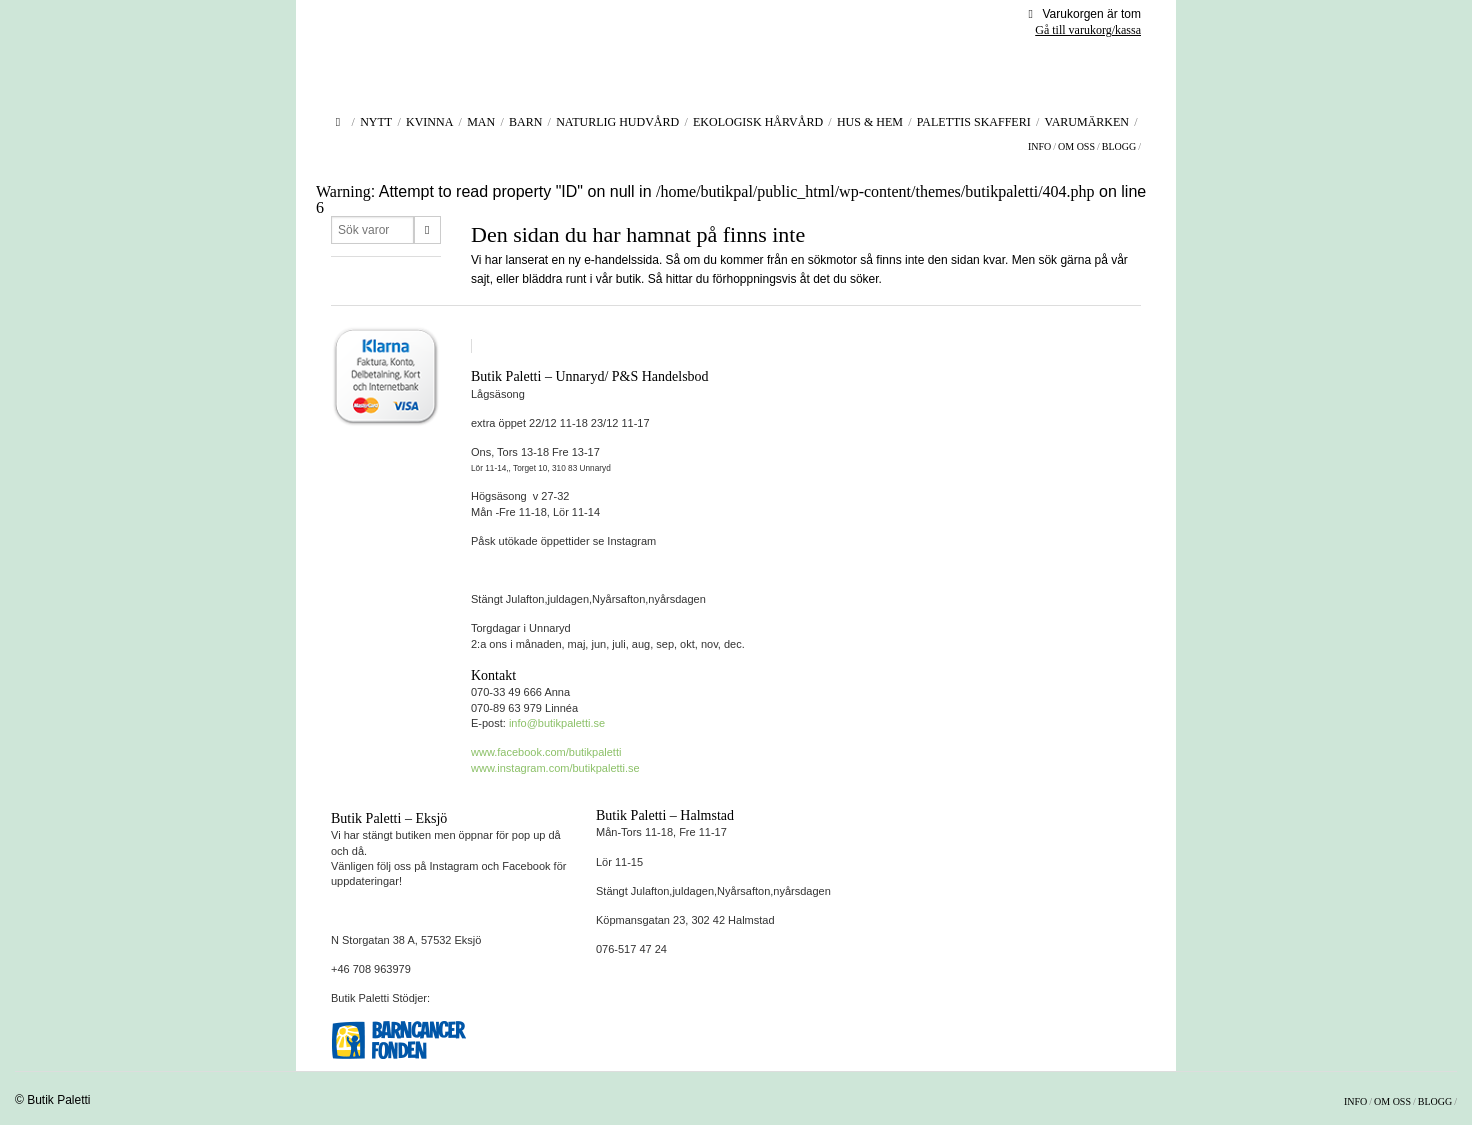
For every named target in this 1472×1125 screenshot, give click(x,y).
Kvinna (429, 122)
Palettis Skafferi (974, 122)
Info (1039, 146)
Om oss (1076, 146)
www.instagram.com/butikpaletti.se (555, 768)
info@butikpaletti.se (557, 723)
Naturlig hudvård (617, 122)
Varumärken (1087, 122)
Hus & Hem (870, 122)
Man (481, 122)
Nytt (376, 122)
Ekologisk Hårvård (758, 122)
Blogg (1119, 146)
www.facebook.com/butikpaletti (546, 752)
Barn (525, 122)
